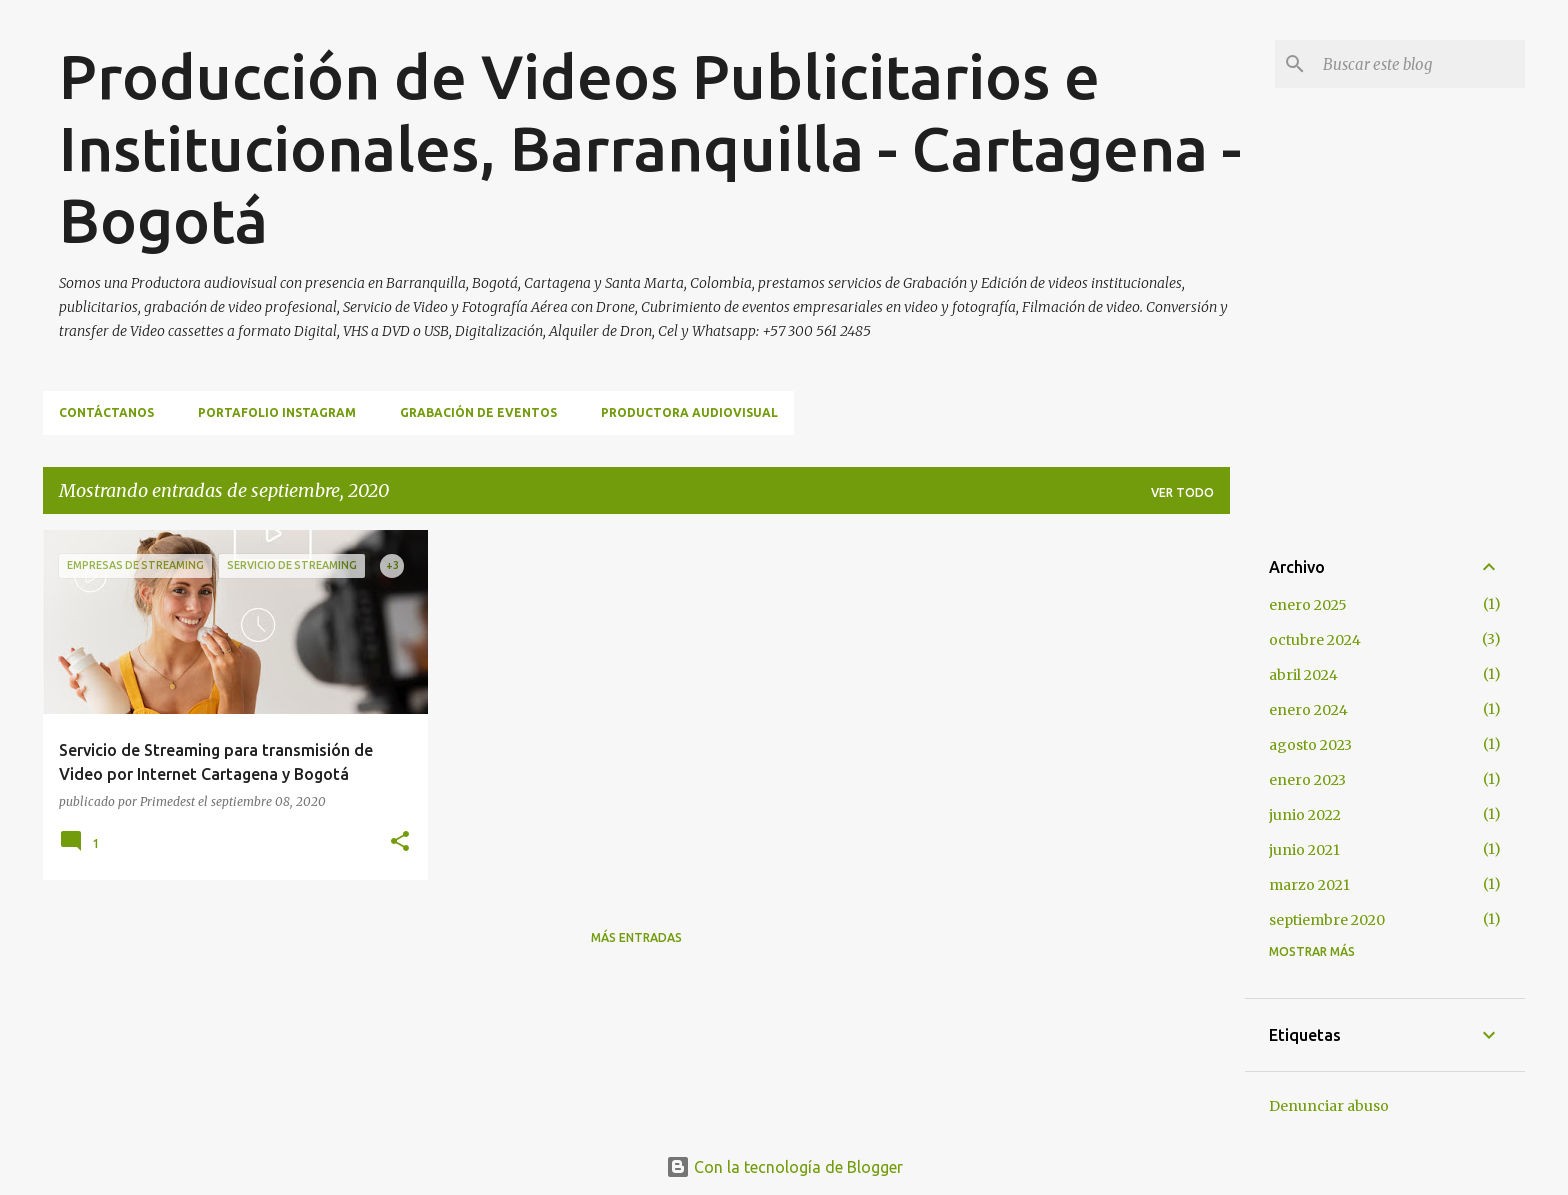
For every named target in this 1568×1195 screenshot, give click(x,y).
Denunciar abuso (1329, 1106)
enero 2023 (1307, 780)
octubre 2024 (1315, 640)
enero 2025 (1308, 605)
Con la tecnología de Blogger (784, 1167)
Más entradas (636, 937)
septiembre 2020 (1327, 920)
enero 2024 (1308, 710)
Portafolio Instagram (277, 412)
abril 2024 (1303, 675)
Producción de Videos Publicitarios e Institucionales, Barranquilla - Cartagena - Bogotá (650, 148)
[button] (400, 842)
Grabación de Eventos (478, 412)
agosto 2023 (1310, 745)
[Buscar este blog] (1420, 64)
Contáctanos (106, 412)
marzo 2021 (1309, 885)
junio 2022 (1305, 815)
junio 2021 (1304, 850)
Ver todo (1182, 492)
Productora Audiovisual (689, 412)
